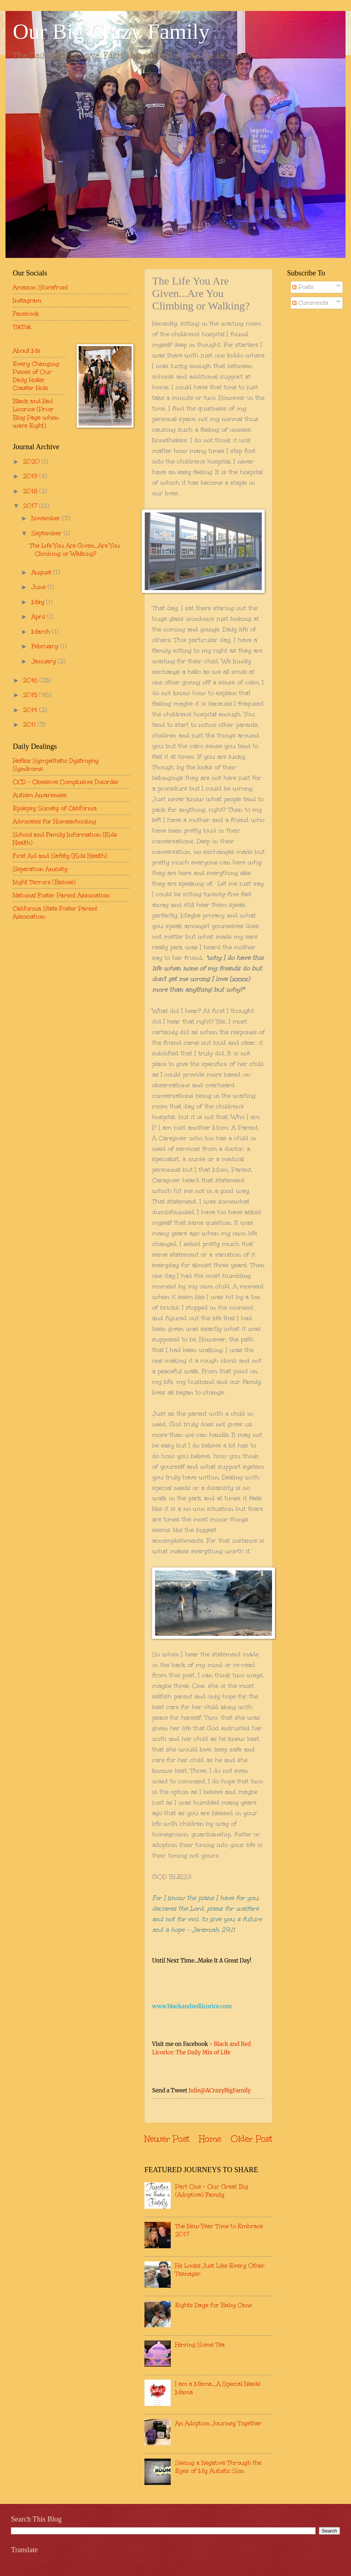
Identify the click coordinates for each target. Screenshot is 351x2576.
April (39, 616)
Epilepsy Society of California (55, 808)
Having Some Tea (200, 2344)
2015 (31, 695)
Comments (310, 302)
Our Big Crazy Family (111, 31)
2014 (31, 710)
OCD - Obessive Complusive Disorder (66, 782)
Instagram (27, 300)
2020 (32, 461)
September (47, 533)
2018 (31, 491)
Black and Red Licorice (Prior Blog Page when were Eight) (36, 413)
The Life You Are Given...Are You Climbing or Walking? (75, 549)
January (44, 661)
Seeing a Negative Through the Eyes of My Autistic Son (218, 2467)
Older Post (251, 2138)
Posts (302, 287)
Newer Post (166, 2138)
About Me (26, 350)
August (42, 572)
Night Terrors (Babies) (44, 882)
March (41, 631)
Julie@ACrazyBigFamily (220, 2090)
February (45, 646)
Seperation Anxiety (40, 869)
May (38, 602)
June (39, 587)
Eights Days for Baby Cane (213, 2305)
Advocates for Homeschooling (54, 821)
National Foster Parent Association (61, 895)
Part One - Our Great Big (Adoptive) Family (211, 2190)
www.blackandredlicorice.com (192, 2006)
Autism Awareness (40, 795)
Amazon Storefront (40, 287)
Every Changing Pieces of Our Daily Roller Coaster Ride (36, 376)
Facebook (26, 313)
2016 (31, 680)
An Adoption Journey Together (218, 2423)
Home (210, 2138)
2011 (30, 724)
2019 (31, 476)
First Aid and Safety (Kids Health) (60, 856)
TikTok (22, 327)
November (46, 518)
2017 (31, 506)
